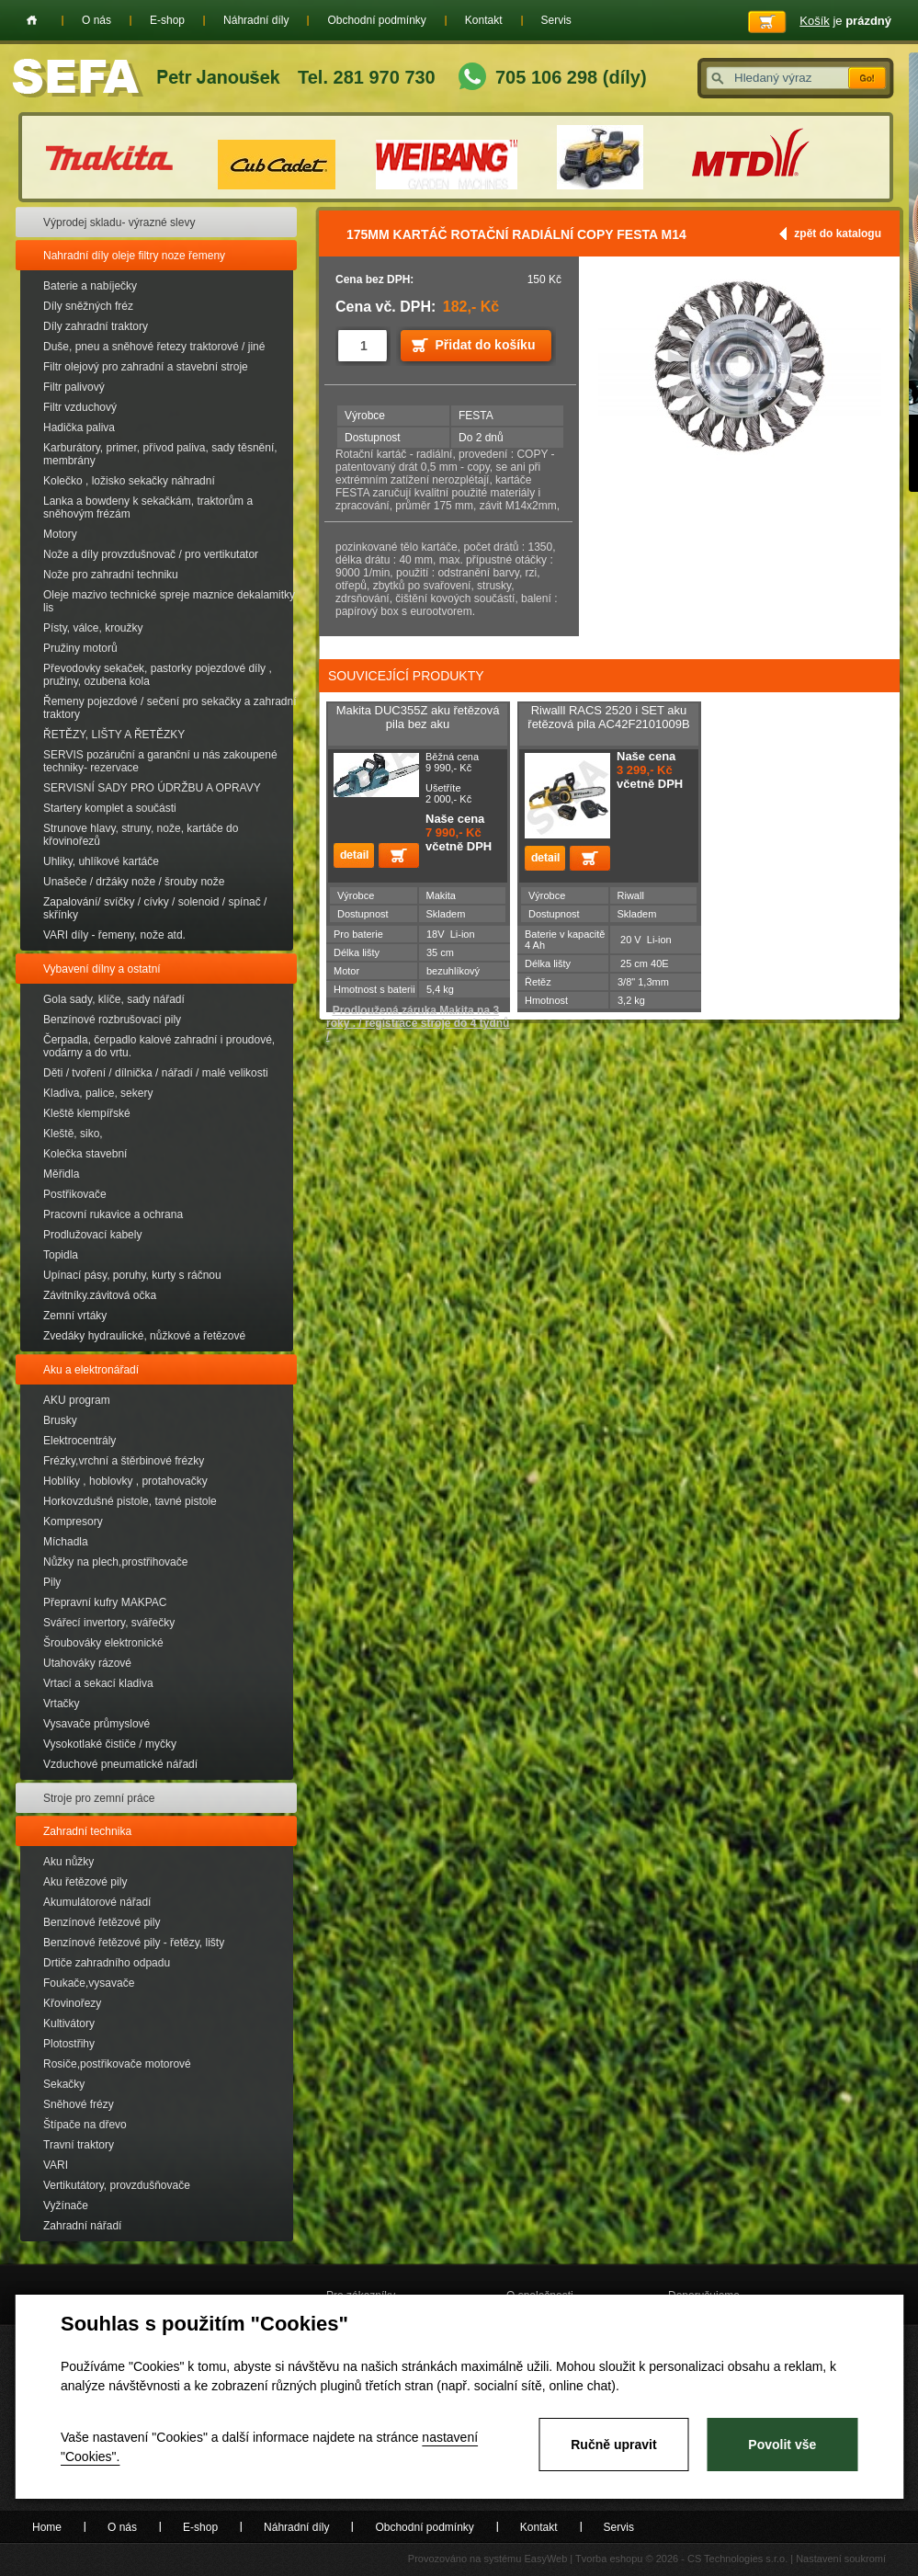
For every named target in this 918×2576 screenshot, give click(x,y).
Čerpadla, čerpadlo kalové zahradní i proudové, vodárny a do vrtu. (159, 1046)
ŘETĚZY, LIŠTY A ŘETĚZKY (114, 734)
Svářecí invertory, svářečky (109, 1622)
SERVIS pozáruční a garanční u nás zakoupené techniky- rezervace (160, 761)
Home (32, 20)
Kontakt (484, 20)
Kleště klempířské (86, 1113)
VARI (55, 2165)
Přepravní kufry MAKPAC (104, 1602)
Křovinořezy (72, 2003)
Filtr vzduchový (80, 407)
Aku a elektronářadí (91, 1369)
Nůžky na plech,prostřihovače (115, 1562)
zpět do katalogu (837, 233)
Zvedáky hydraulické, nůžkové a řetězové (144, 1335)
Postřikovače (75, 1194)
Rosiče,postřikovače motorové (117, 2063)
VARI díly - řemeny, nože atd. (114, 935)
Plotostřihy (69, 2043)
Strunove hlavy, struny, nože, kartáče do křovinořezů (140, 835)
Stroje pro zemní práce (98, 1798)
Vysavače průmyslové (96, 1723)
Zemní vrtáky (75, 1315)
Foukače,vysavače (88, 1983)
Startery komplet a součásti (109, 808)
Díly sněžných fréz (88, 306)
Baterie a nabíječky (90, 285)
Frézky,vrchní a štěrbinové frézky (123, 1460)
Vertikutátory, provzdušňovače (116, 2185)
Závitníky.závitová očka (99, 1295)
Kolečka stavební (85, 1153)
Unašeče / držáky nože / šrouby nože (133, 881)
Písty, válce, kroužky (92, 627)
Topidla (60, 1254)
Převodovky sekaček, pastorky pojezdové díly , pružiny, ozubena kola (157, 675)
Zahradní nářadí (82, 2225)
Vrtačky (61, 1703)
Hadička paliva (79, 427)
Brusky (60, 1420)
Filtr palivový (74, 387)
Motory (60, 534)
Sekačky (64, 2084)
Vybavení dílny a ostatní (102, 969)
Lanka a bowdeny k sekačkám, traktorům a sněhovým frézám (148, 507)
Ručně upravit (613, 2444)
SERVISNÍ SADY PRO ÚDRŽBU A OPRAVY (152, 787)
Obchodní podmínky (376, 20)
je (845, 21)
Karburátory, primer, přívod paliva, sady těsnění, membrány (160, 454)
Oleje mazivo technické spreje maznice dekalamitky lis (169, 601)
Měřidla (61, 1174)
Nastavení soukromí (841, 2558)
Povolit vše (782, 2444)
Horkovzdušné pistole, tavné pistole (130, 1501)
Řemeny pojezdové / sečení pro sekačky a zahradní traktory (169, 708)
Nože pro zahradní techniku (110, 574)
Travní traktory (78, 2144)
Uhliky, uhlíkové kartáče (101, 861)
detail (354, 855)
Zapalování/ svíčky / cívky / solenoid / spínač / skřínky (154, 908)
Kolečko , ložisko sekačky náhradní (129, 480)
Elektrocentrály (79, 1440)
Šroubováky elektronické (103, 1642)
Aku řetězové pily (85, 1881)
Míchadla (65, 1541)
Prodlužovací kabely (92, 1234)
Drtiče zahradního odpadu (106, 1962)
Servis (556, 20)
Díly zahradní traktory (95, 326)
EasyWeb (545, 2558)
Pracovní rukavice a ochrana (113, 1214)
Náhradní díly (256, 20)
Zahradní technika (87, 1831)
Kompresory (73, 1521)
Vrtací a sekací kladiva (98, 1683)
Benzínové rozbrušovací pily (112, 1019)
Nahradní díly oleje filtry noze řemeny (134, 255)
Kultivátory (69, 2023)
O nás (96, 20)
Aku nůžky (68, 1861)
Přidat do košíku (486, 344)
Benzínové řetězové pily (101, 1922)
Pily (52, 1582)
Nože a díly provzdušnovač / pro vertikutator (150, 554)
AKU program (76, 1400)
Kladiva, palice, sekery (98, 1093)
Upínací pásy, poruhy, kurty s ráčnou (132, 1275)
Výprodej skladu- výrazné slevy (119, 222)
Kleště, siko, (73, 1133)
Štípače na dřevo (85, 2124)
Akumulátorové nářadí (97, 1902)
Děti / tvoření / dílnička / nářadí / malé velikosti (155, 1072)
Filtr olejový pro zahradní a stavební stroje (145, 366)
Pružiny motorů (80, 648)
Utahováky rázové (87, 1663)
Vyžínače (65, 2205)
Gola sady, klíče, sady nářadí (114, 999)
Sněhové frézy (78, 2104)
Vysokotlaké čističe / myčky (109, 1744)
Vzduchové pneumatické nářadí (120, 1764)
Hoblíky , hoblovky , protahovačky (125, 1481)
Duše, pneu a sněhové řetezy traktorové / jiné (154, 346)
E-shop (167, 20)
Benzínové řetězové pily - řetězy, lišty (133, 1942)
